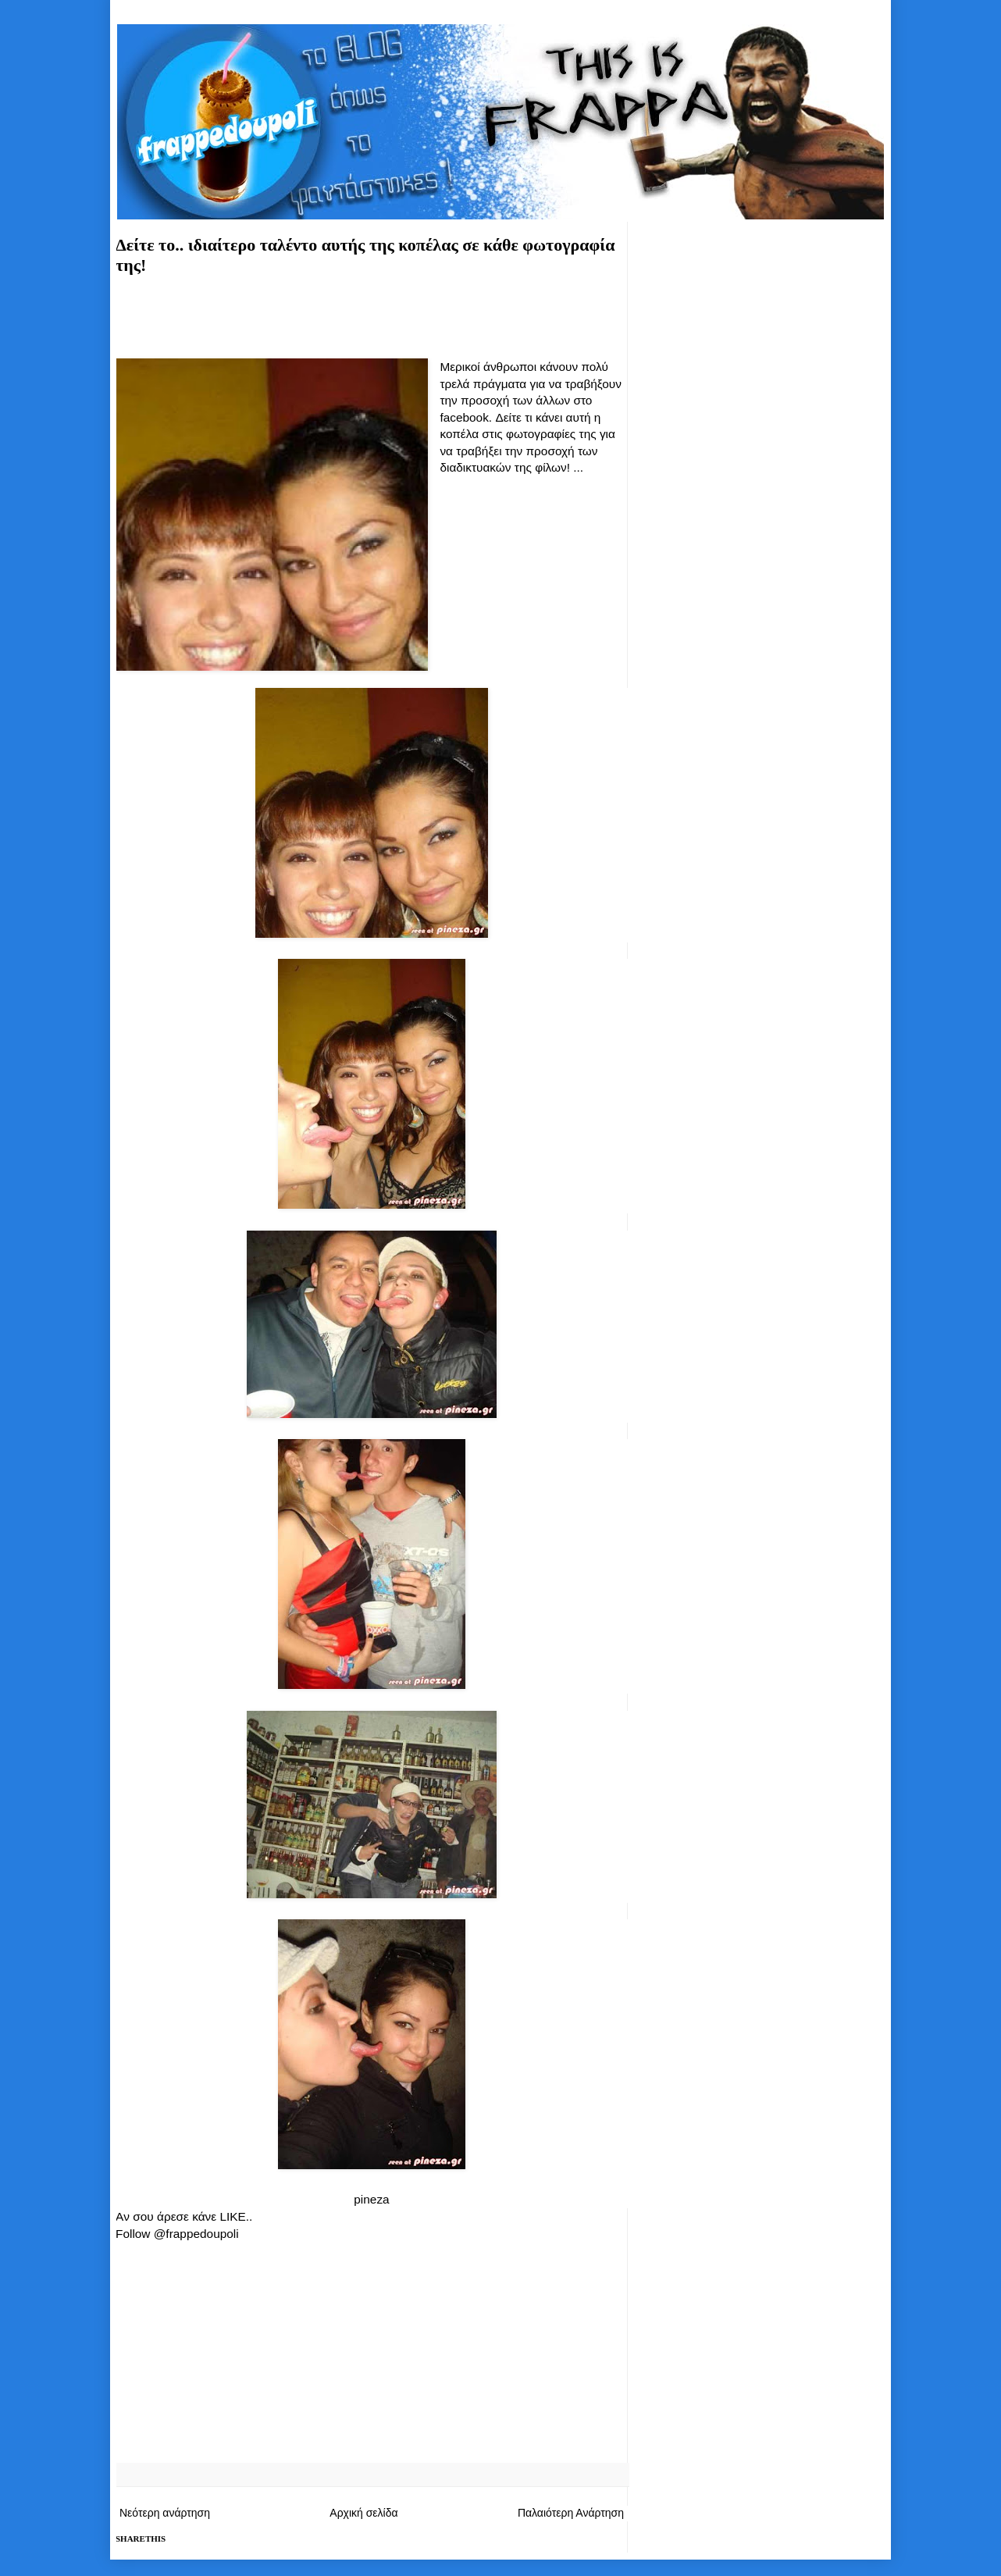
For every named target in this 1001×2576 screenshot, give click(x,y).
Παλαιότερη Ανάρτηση (571, 2513)
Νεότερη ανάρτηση (164, 2513)
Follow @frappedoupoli (177, 2233)
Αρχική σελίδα (363, 2513)
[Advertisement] (371, 313)
